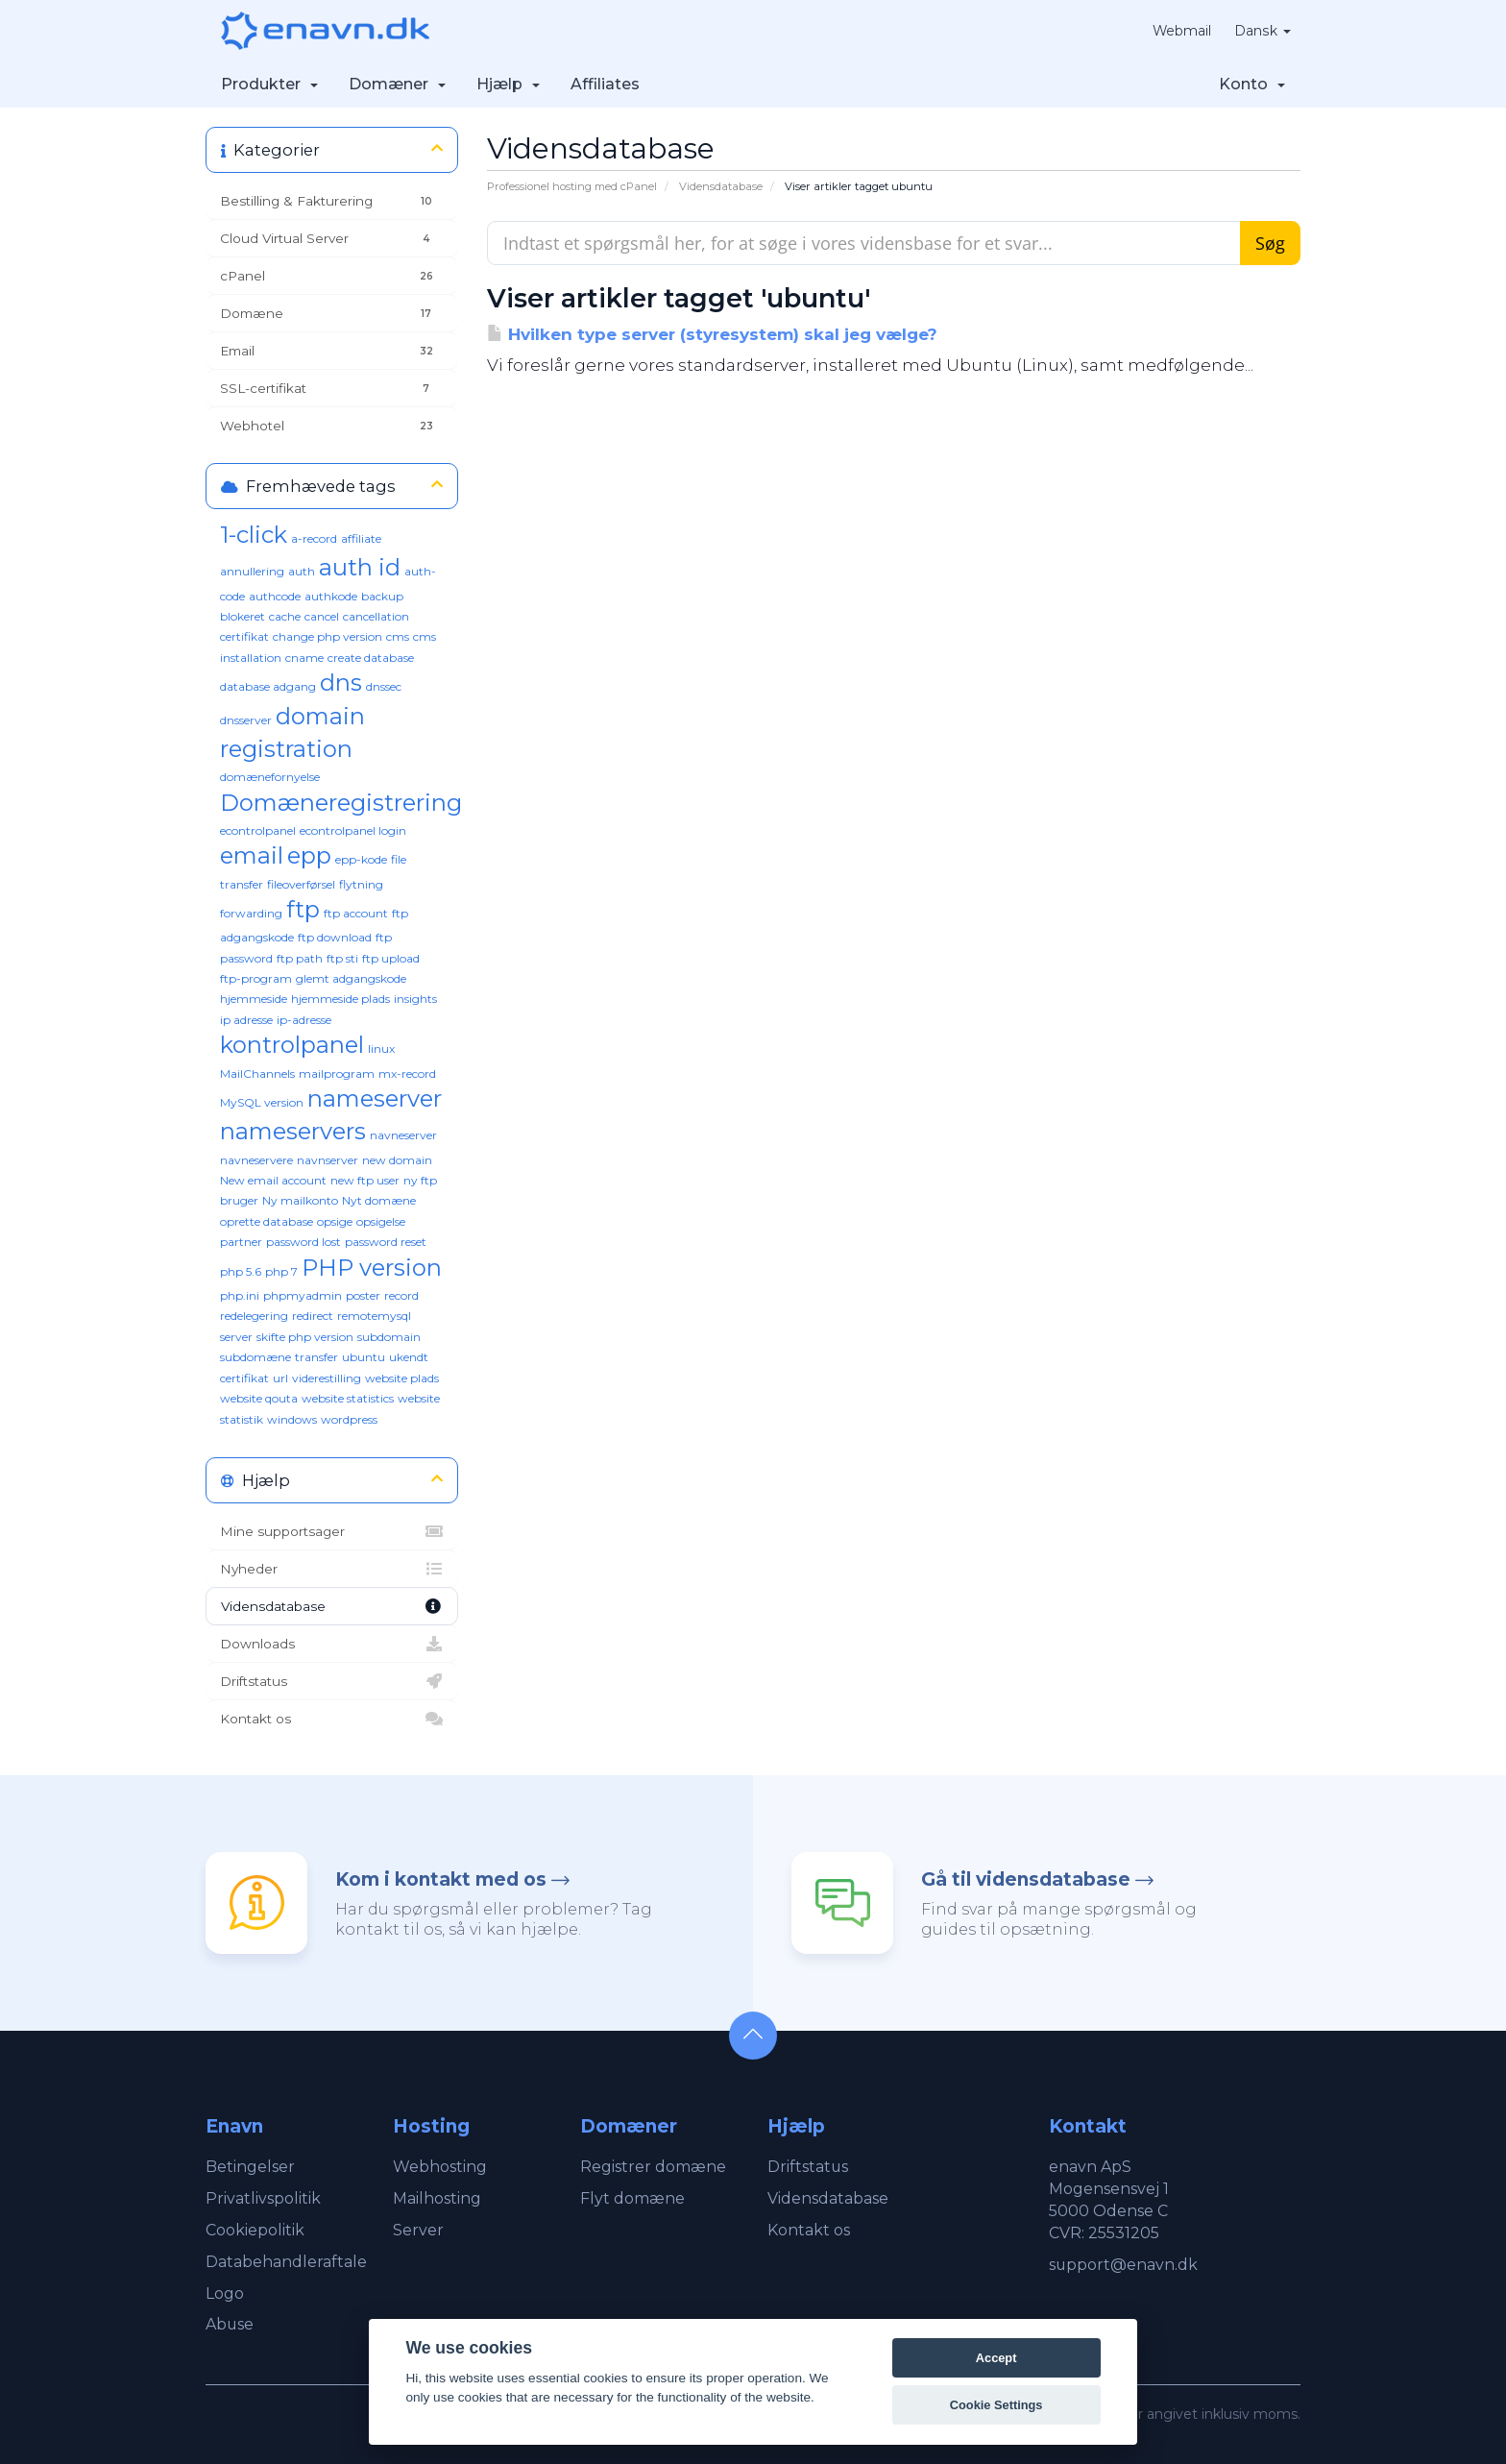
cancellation (376, 616)
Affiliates (605, 84)
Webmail (1182, 30)
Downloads (332, 1643)
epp (309, 855)
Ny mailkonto (300, 1200)
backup (382, 596)
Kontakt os (332, 1718)
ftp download (335, 937)
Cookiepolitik (255, 2230)
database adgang (268, 686)
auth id (360, 567)
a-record (314, 538)
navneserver (403, 1135)
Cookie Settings (996, 2405)
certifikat (244, 636)
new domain (397, 1160)
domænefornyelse (270, 776)
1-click (253, 535)
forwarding (251, 913)
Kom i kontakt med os (441, 1879)
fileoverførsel (301, 884)
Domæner (397, 84)
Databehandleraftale (286, 2262)
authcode (275, 596)
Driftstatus (332, 1681)
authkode (330, 596)
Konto (1252, 84)
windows (292, 1419)
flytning (361, 884)
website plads (402, 1378)
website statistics (348, 1398)
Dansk (1263, 30)
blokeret (242, 616)
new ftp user (365, 1180)
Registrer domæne (653, 2167)
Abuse (230, 2324)
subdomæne (255, 1357)
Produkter (269, 84)
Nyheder (332, 1568)
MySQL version (262, 1102)
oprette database (266, 1221)
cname (304, 657)
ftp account (356, 913)
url (280, 1378)
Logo (225, 2293)
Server (418, 2230)
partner (241, 1241)
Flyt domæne (632, 2198)
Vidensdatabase (721, 186)
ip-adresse (304, 1019)
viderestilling (326, 1378)
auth (301, 571)
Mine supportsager (332, 1531)
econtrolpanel (258, 830)
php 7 (281, 1271)
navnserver (327, 1160)
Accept (996, 2358)
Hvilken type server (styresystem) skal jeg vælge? (712, 334)
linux (381, 1048)
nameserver (374, 1098)
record (401, 1295)
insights (415, 998)
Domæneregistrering (341, 803)
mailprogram (337, 1073)
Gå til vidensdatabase (1025, 1879)
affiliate (361, 538)
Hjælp (508, 84)
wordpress (349, 1419)
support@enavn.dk (1124, 2265)
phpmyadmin (302, 1295)
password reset (385, 1241)
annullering (252, 571)
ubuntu (363, 1357)
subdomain (389, 1337)
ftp (303, 909)
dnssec (383, 686)
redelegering (254, 1315)
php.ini (239, 1295)
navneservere (256, 1160)
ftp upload (391, 958)
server (236, 1337)
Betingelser (250, 2167)
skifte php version (304, 1337)
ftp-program (256, 978)
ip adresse (246, 1019)
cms (397, 636)
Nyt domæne (379, 1200)
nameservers (293, 1131)
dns (341, 682)
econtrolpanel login (353, 830)
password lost (303, 1241)
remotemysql (374, 1315)
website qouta (259, 1398)
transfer (316, 1357)
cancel (321, 616)
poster (363, 1295)
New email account (273, 1180)
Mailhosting (437, 2198)
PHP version (372, 1267)
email (251, 855)
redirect (312, 1315)
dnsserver (246, 720)
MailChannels (257, 1073)
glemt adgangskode (351, 978)
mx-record (407, 1073)
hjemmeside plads (340, 998)
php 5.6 (240, 1271)
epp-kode (361, 859)
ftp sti (342, 958)
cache (285, 616)
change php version (327, 636)
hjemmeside (253, 998)
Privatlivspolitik (263, 2198)
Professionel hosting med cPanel (572, 186)
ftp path (300, 958)
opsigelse (380, 1221)
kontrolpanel (292, 1045)
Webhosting (440, 2167)
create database (371, 657)
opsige (334, 1221)
